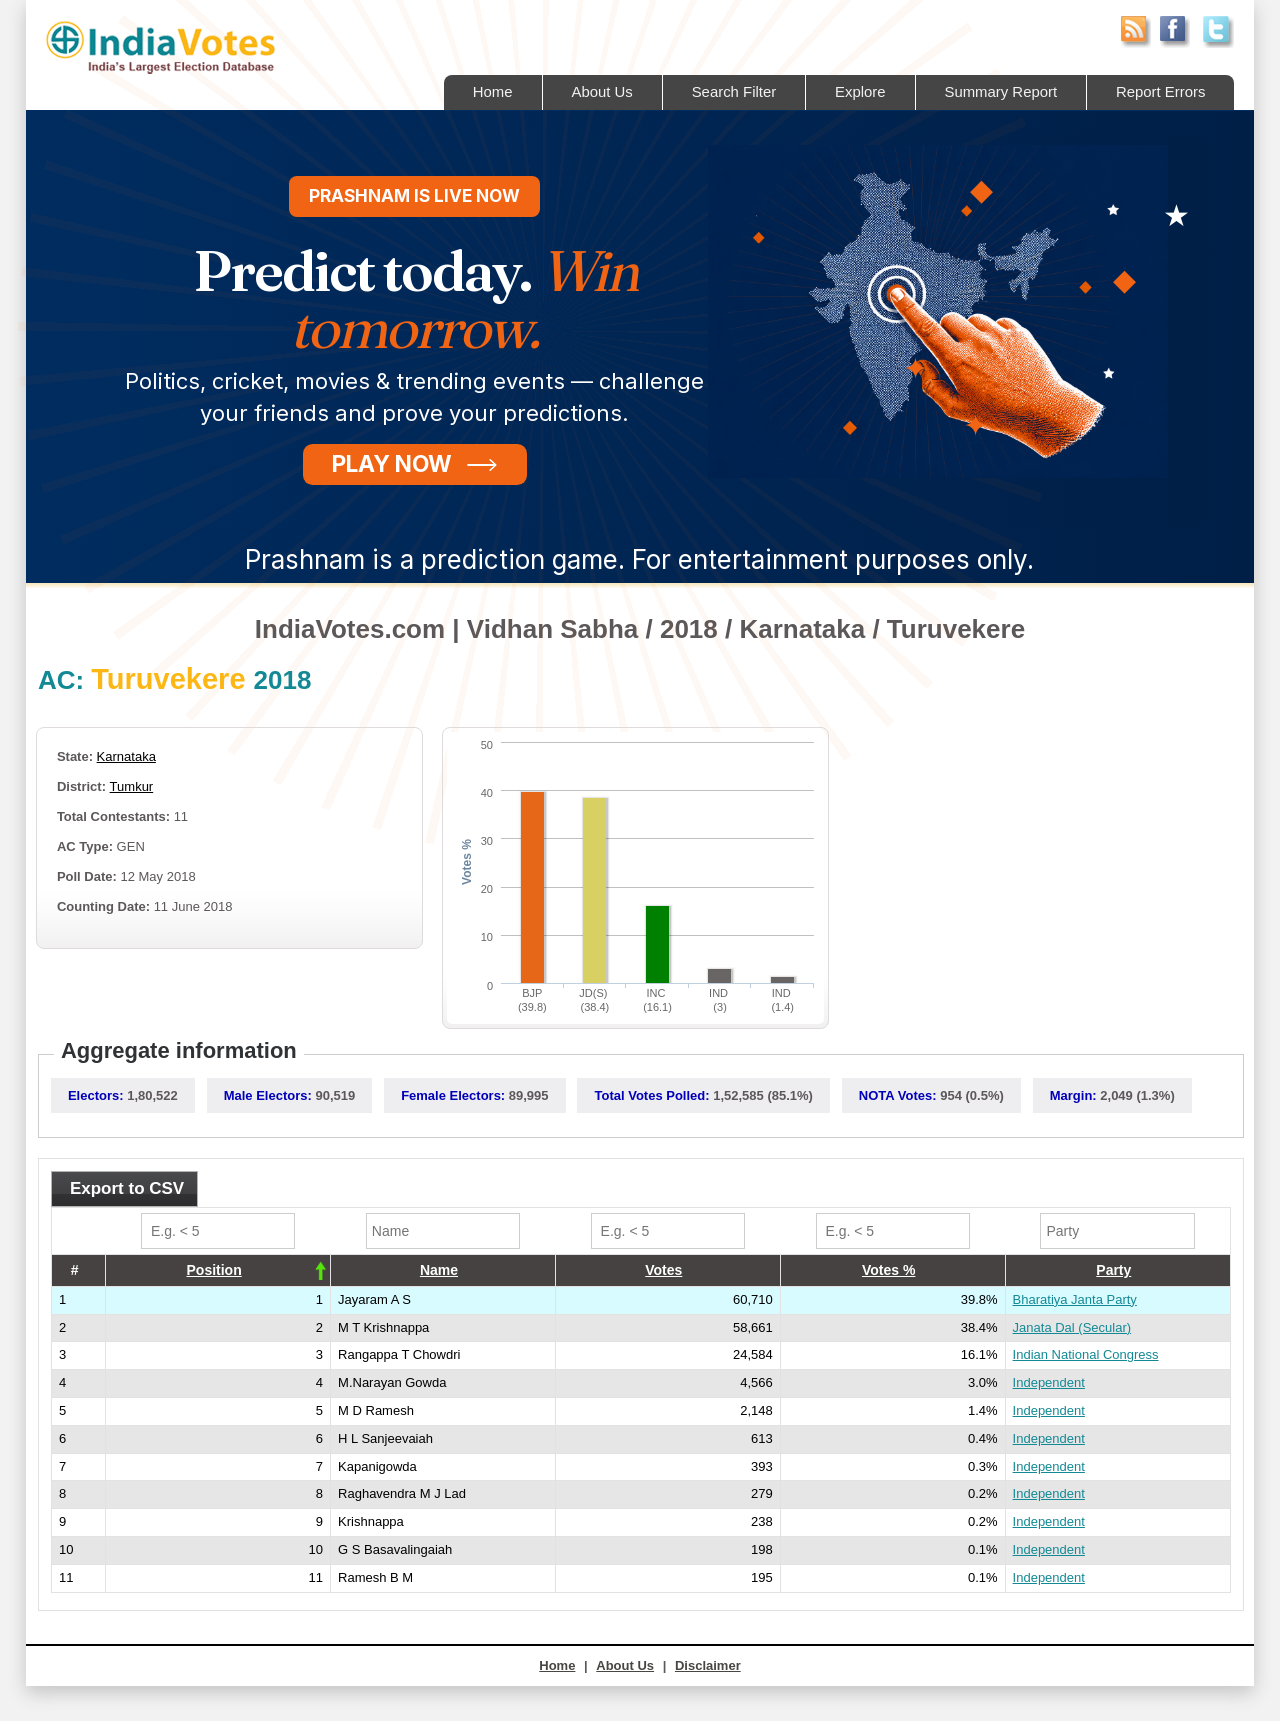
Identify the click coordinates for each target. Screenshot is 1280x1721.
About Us (599, 91)
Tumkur (132, 786)
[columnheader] (218, 1270)
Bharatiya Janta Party (1075, 1299)
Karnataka (126, 756)
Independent (1049, 1382)
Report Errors (1160, 91)
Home (489, 91)
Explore (858, 91)
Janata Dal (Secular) (1072, 1327)
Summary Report (999, 91)
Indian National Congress (1086, 1354)
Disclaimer (708, 1665)
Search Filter (731, 91)
